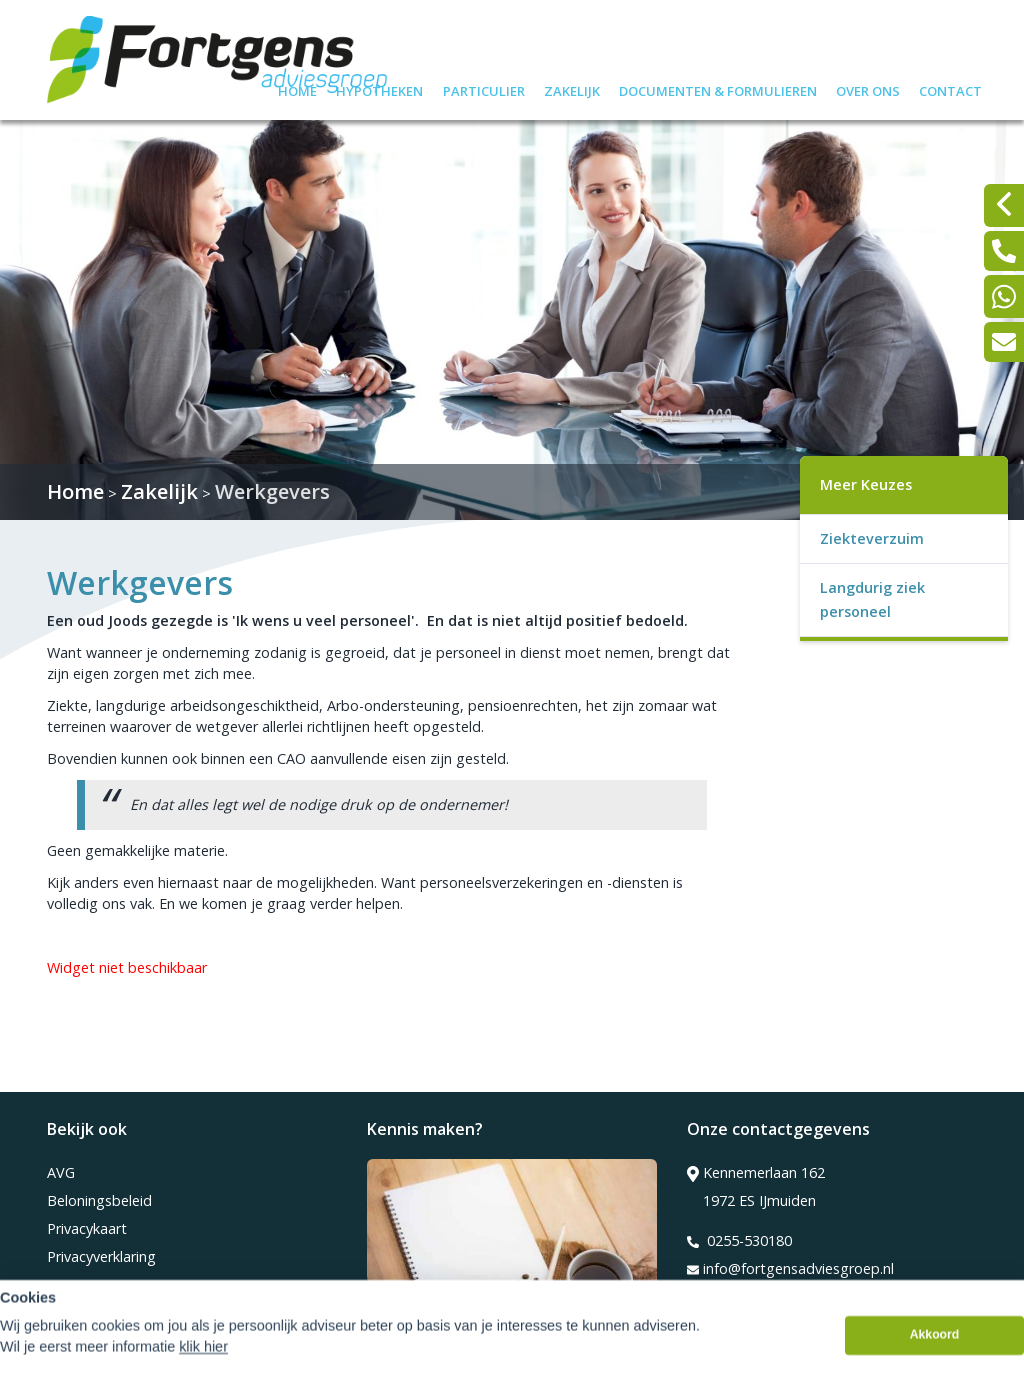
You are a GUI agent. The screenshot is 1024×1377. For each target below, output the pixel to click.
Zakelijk (572, 88)
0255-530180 (739, 1241)
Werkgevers (272, 491)
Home (297, 88)
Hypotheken (379, 88)
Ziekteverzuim (872, 538)
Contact (950, 88)
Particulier (484, 88)
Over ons (868, 88)
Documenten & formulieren (718, 88)
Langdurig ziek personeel (872, 599)
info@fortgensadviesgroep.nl (790, 1269)
